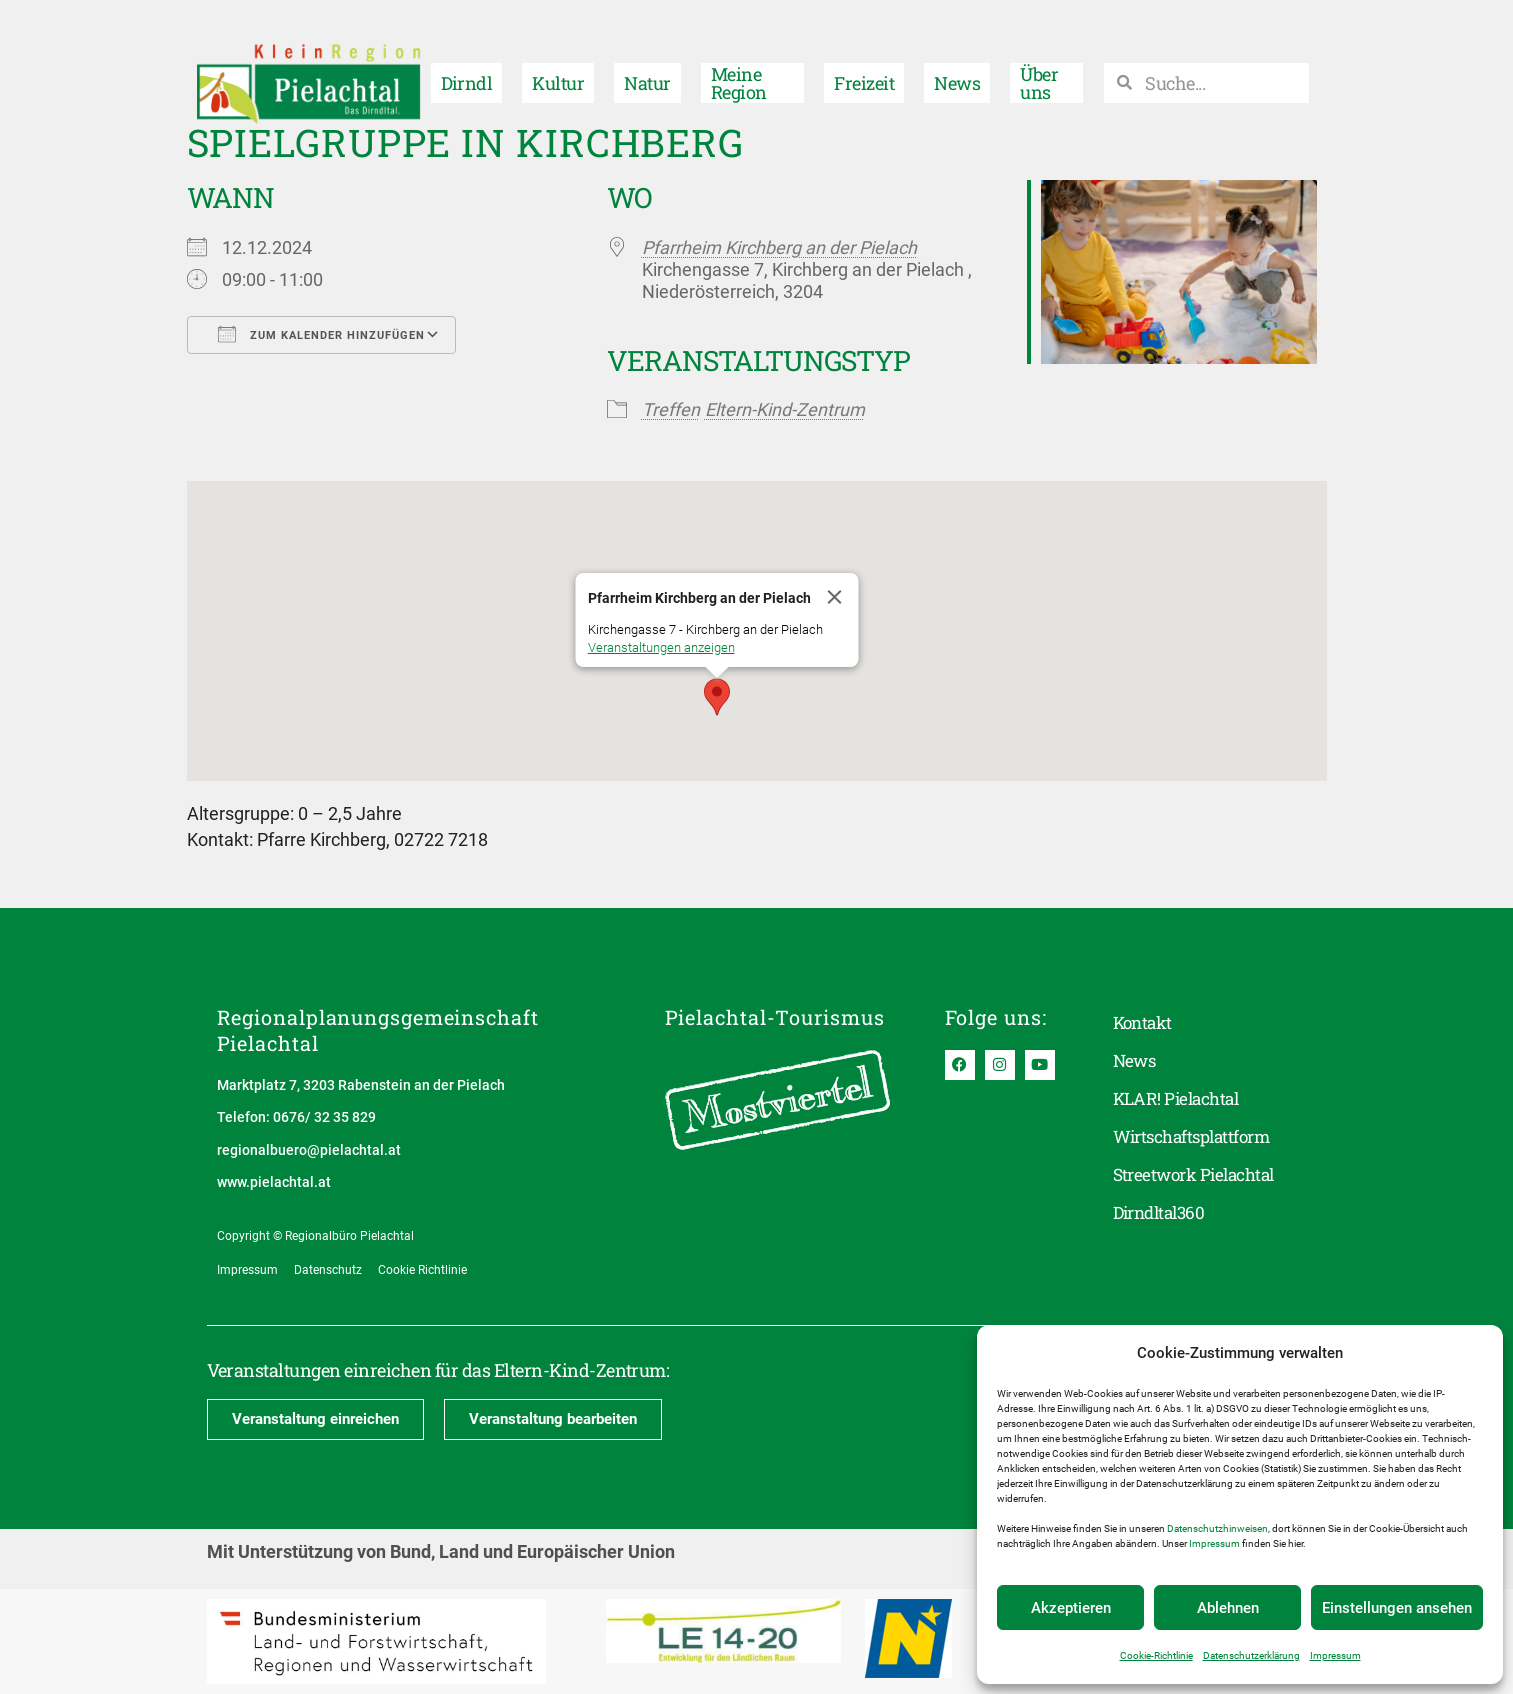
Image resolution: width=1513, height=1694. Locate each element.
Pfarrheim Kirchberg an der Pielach (779, 247)
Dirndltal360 (1163, 1213)
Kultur (558, 56)
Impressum (1214, 1543)
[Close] (834, 597)
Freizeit (864, 56)
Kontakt (1144, 1023)
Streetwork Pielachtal (1199, 1175)
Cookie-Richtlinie (1156, 1655)
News (957, 56)
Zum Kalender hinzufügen (321, 334)
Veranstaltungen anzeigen (660, 647)
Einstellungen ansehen (1397, 1608)
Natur (647, 56)
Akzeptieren (1071, 1608)
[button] (717, 697)
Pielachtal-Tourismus (775, 1017)
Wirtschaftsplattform (1198, 1137)
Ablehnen (1228, 1608)
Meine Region (739, 56)
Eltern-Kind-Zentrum (785, 409)
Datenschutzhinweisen (1217, 1528)
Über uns (1039, 56)
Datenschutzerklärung (1251, 1655)
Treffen (671, 409)
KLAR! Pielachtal (1180, 1099)
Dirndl (467, 56)
